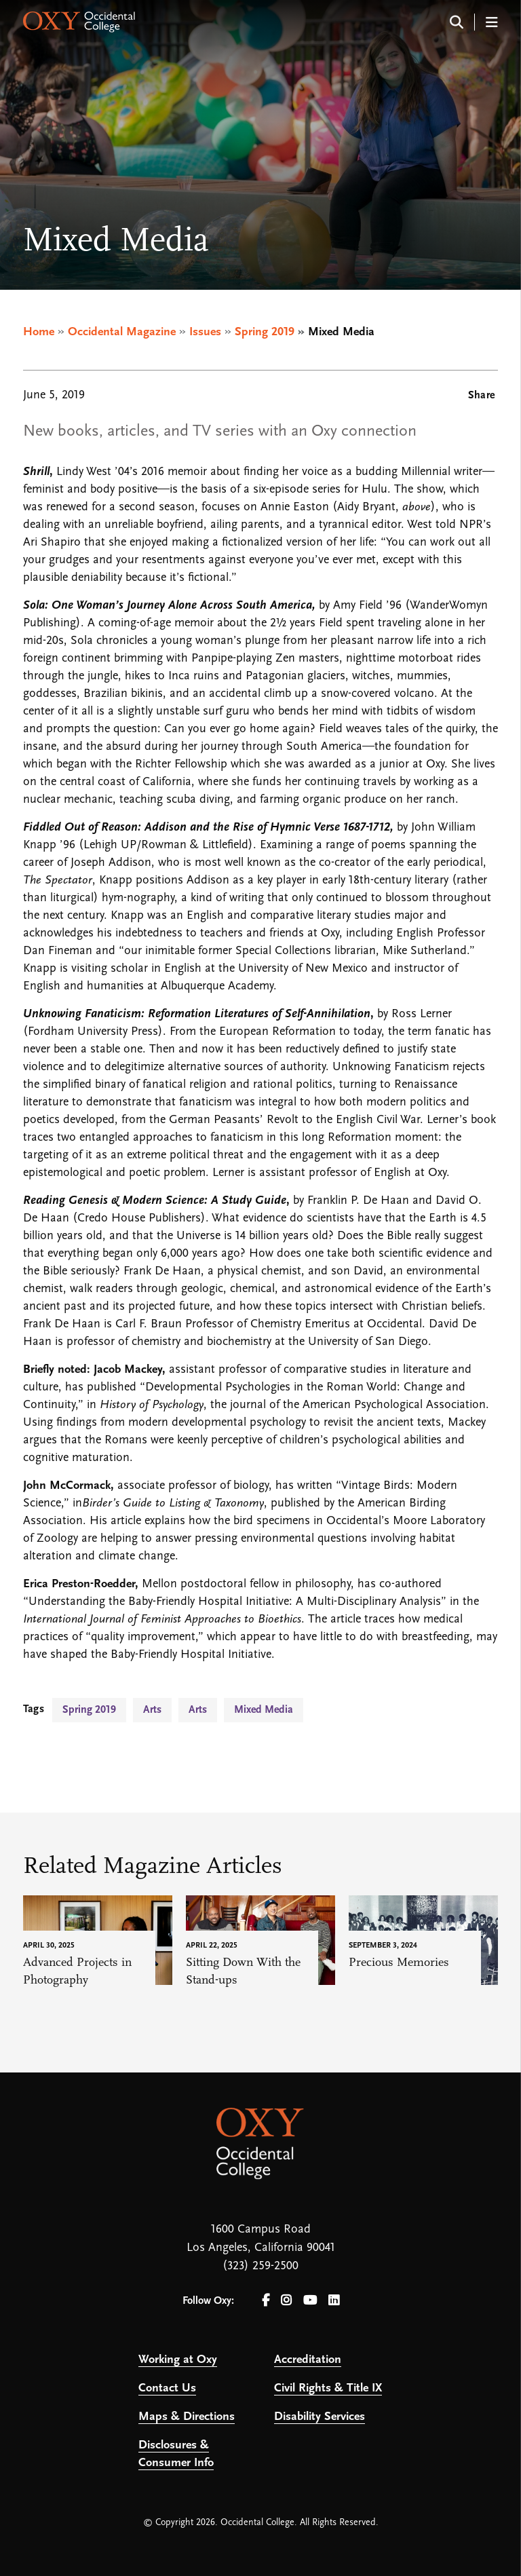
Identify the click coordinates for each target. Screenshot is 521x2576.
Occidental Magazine (122, 332)
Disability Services (319, 2416)
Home (38, 332)
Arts (152, 1710)
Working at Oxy (177, 2359)
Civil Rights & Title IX (328, 2388)
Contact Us (167, 2388)
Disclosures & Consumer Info (176, 2454)
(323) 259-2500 (260, 2266)
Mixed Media (263, 1710)
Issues (205, 332)
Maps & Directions (186, 2416)
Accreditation (307, 2359)
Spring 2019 (264, 332)
